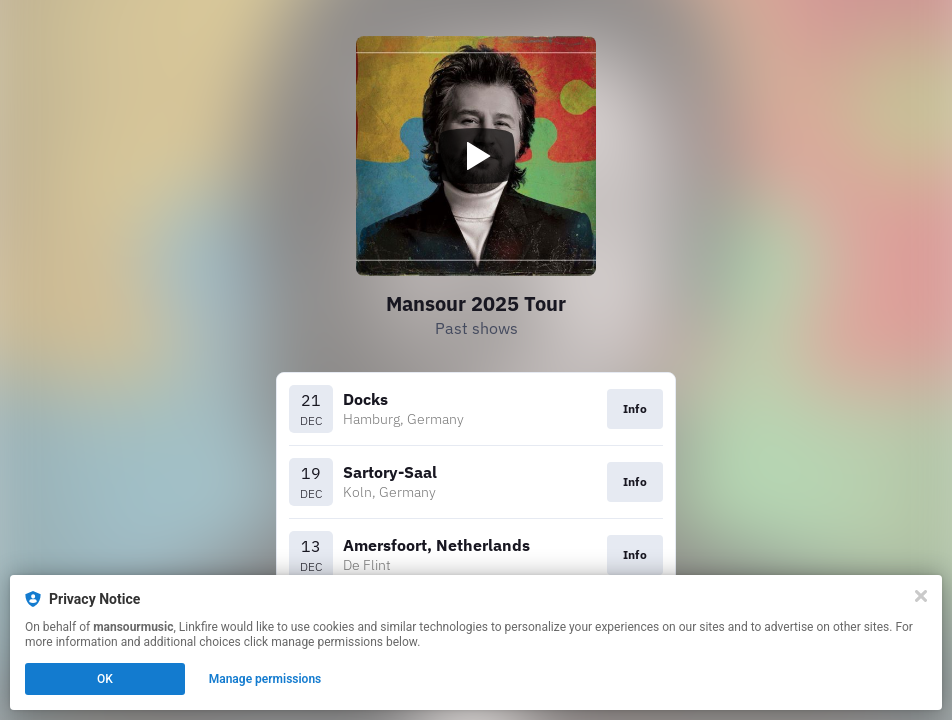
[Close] (921, 596)
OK (105, 679)
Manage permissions (265, 679)
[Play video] (476, 156)
